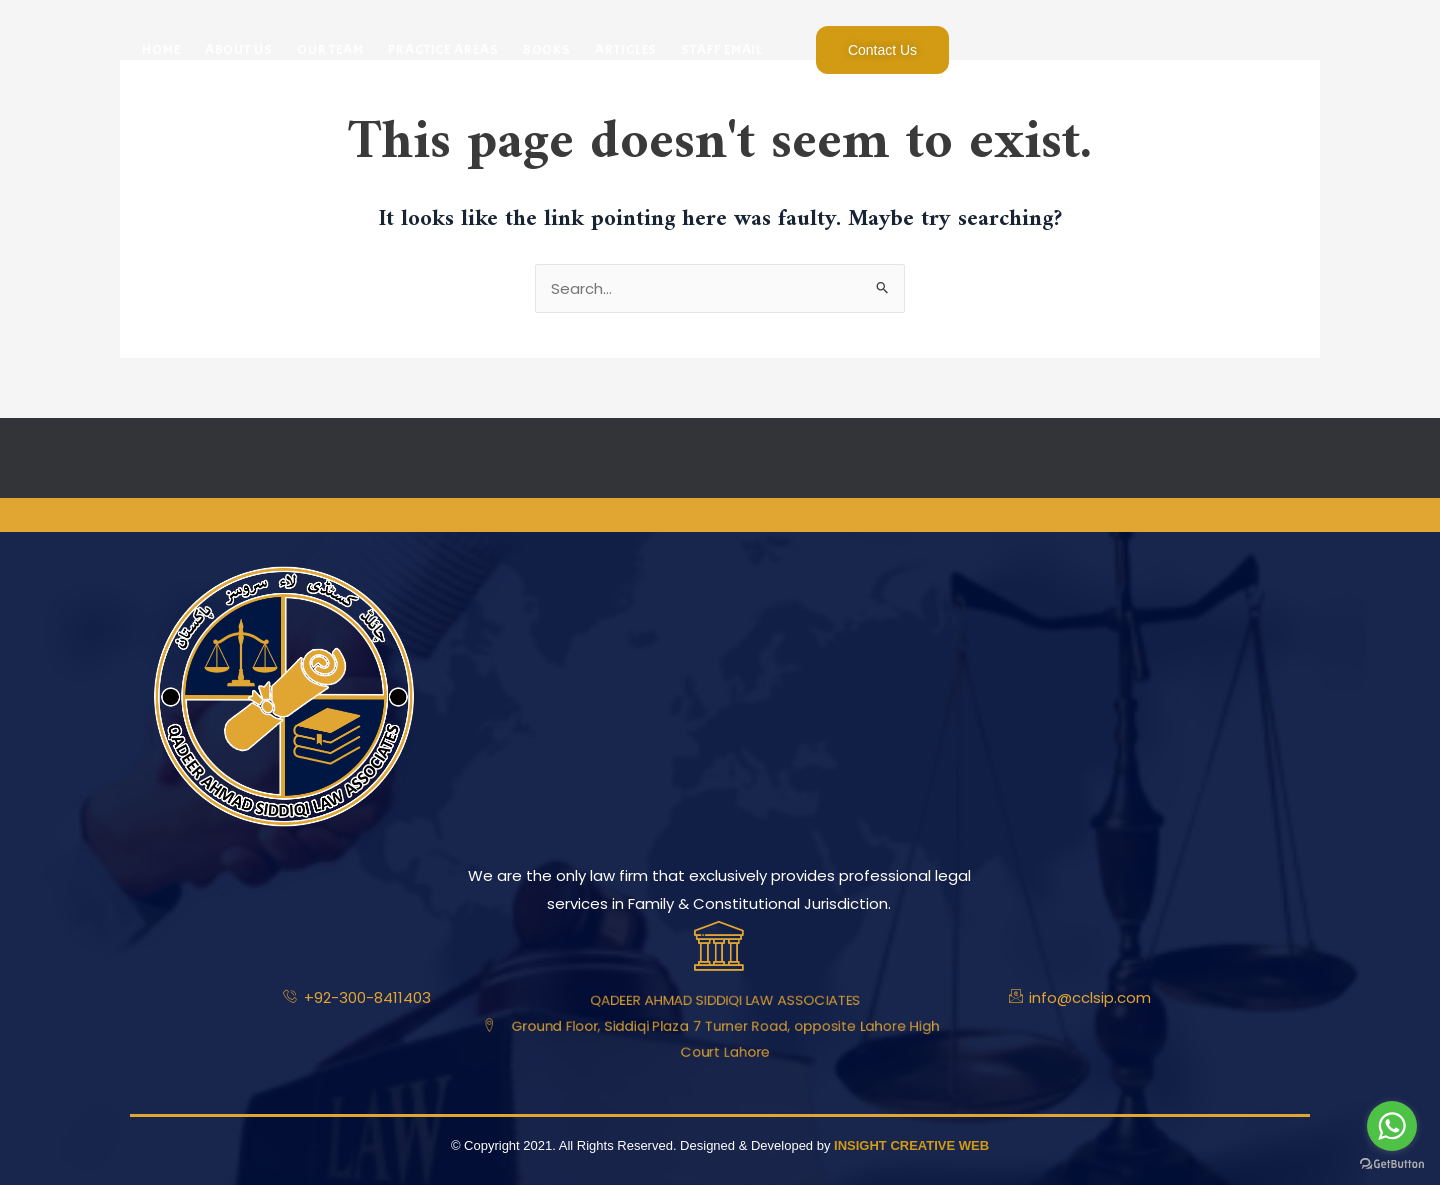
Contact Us (882, 50)
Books (547, 49)
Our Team (330, 49)
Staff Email (722, 49)
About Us (239, 49)
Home (161, 49)
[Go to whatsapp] (1392, 1126)
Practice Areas (443, 49)
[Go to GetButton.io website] (1392, 1164)
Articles (626, 49)
